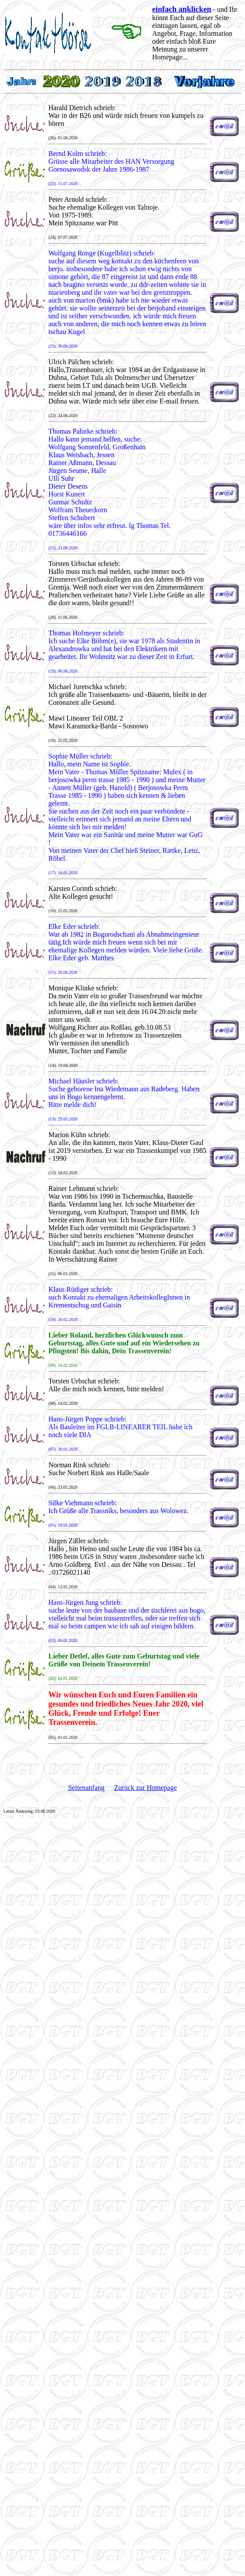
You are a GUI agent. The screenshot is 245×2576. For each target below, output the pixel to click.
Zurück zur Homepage (145, 1787)
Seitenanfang (86, 1787)
